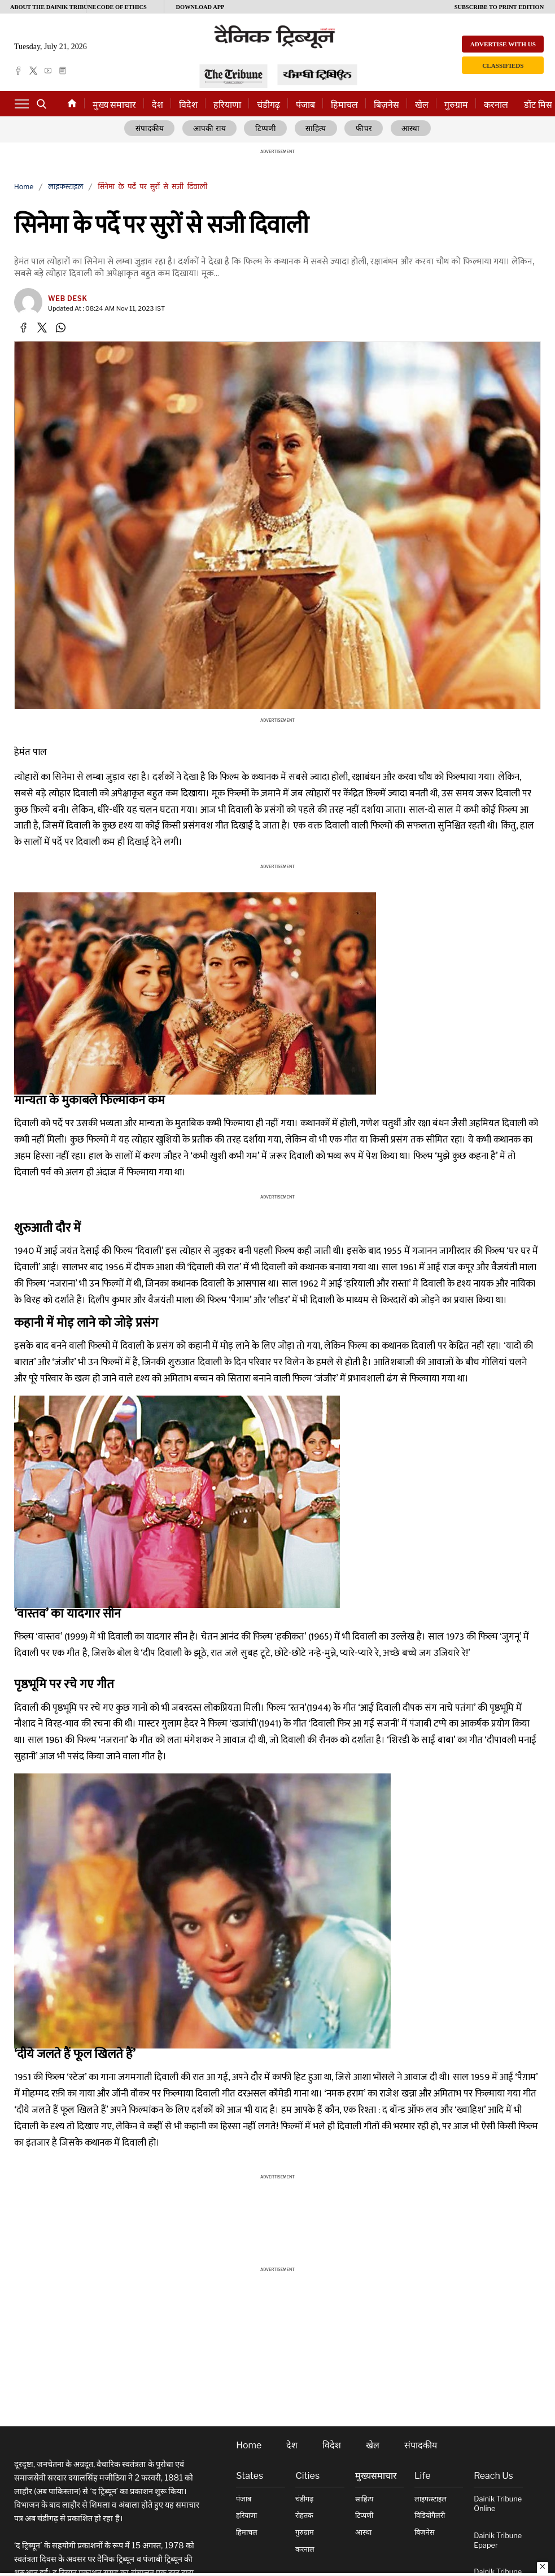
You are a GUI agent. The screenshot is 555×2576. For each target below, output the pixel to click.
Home (23, 187)
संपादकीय (153, 128)
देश (157, 104)
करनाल (496, 104)
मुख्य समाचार (114, 104)
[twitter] (33, 71)
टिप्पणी (267, 128)
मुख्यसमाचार (376, 2477)
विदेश (188, 104)
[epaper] (63, 71)
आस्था (407, 128)
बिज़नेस (386, 104)
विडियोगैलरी (429, 2516)
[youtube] (48, 70)
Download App (200, 7)
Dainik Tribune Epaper (498, 2540)
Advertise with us (503, 44)
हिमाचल (344, 104)
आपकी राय (213, 128)
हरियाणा (227, 104)
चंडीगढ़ (268, 104)
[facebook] (18, 71)
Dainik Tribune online (498, 2504)
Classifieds (502, 65)
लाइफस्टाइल (65, 187)
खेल (422, 104)
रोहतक (304, 2516)
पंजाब (305, 104)
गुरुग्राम (456, 104)
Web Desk (68, 299)
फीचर (362, 128)
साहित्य (316, 128)
